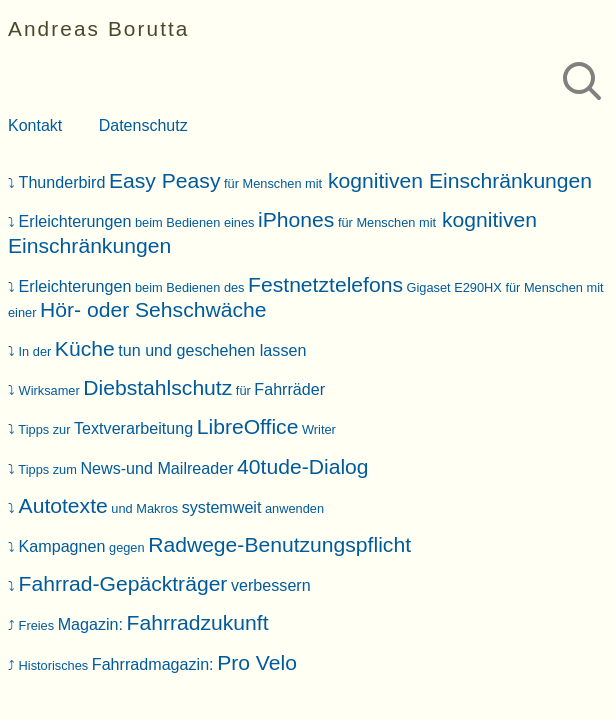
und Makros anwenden (171, 508)
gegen (215, 547)
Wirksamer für (172, 390)
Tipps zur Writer (177, 429)
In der (163, 351)
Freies (144, 625)
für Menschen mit (306, 183)
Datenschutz (143, 125)
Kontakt (35, 125)
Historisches (158, 665)
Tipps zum (193, 469)
